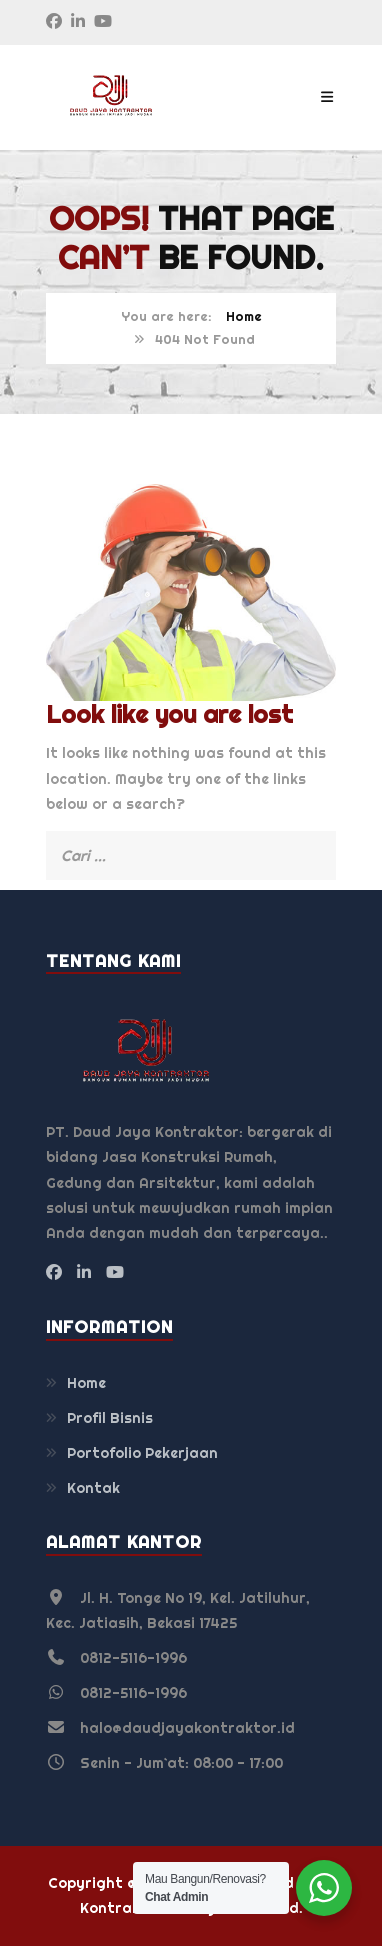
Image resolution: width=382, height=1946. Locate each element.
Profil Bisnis (110, 1418)
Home (244, 316)
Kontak (93, 1488)
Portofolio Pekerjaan (142, 1453)
